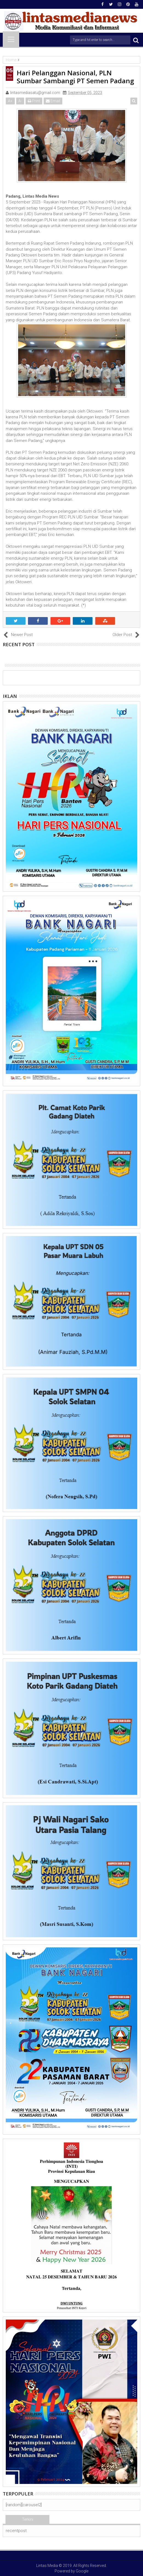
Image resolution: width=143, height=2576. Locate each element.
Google (82, 2571)
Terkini (27, 2519)
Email (53, 101)
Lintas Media (47, 2565)
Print (34, 101)
